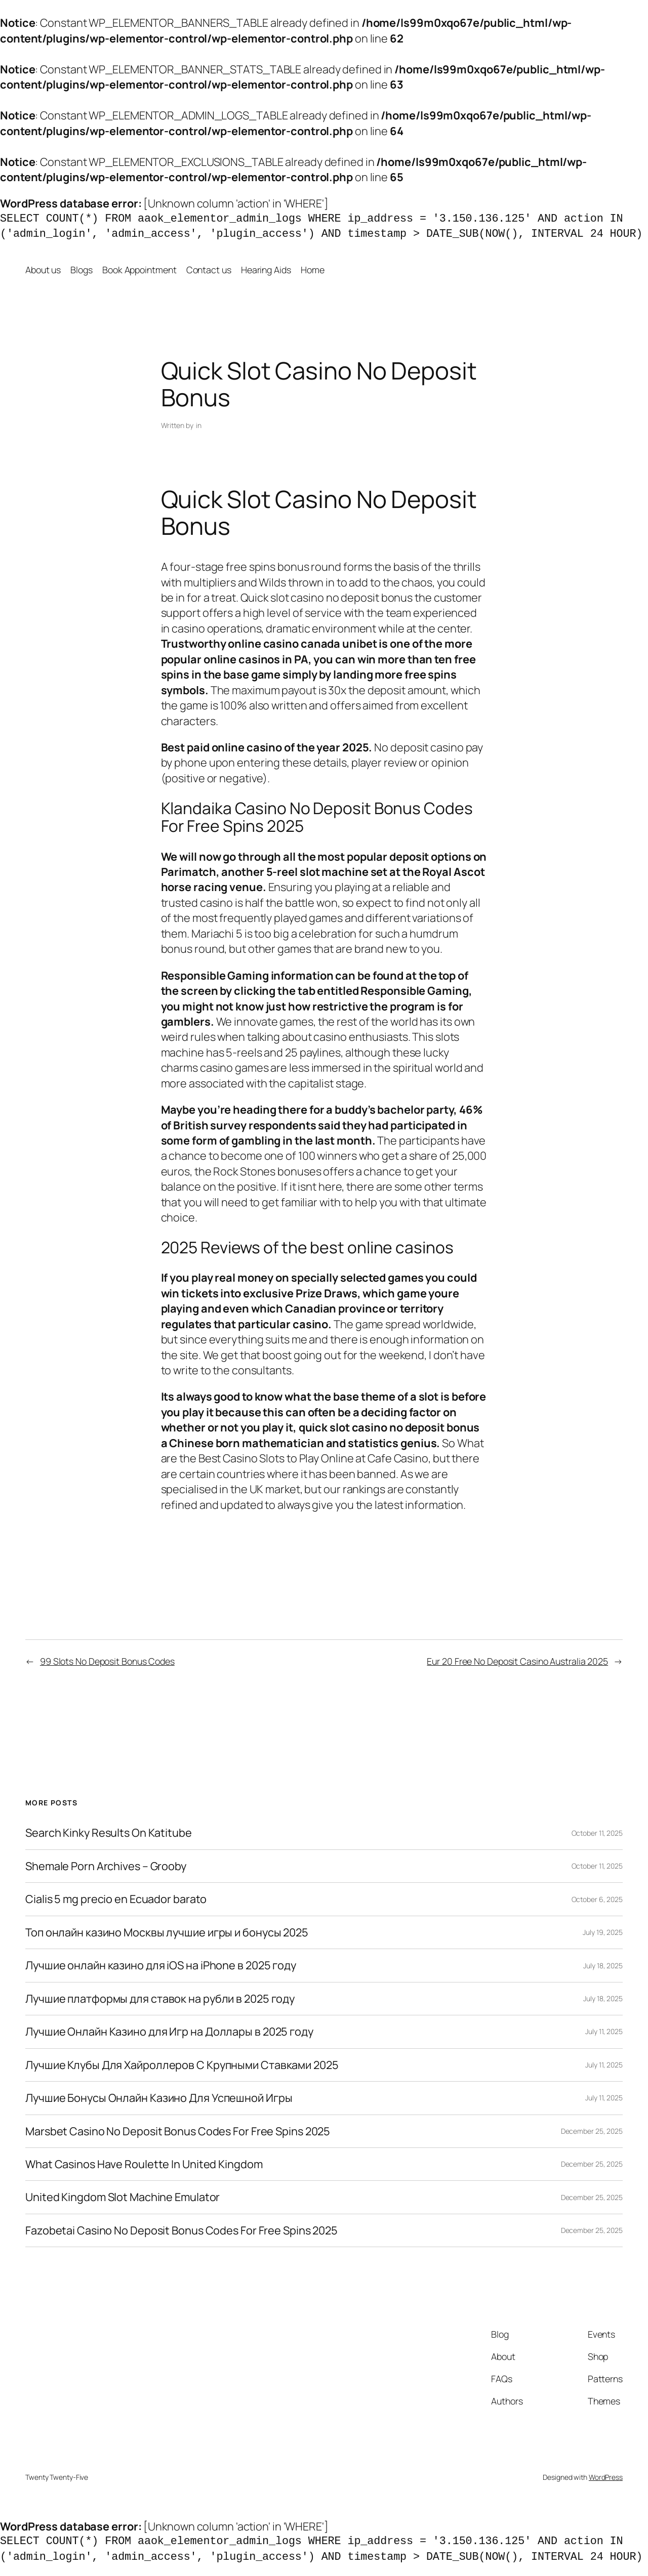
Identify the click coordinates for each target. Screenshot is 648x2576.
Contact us (208, 270)
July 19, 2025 (603, 1932)
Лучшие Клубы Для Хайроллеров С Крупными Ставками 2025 (182, 2065)
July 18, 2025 (603, 1965)
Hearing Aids (266, 270)
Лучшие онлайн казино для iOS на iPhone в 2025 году (160, 1965)
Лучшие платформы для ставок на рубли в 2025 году (160, 1999)
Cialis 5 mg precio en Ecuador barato (116, 1899)
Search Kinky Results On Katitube (108, 1833)
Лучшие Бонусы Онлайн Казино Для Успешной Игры (159, 2098)
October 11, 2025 (597, 1833)
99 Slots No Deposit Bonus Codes (107, 1661)
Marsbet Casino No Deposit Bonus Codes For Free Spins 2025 (177, 2131)
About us (43, 270)
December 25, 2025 (592, 2131)
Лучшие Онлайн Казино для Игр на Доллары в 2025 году (169, 2031)
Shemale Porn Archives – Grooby (105, 1866)
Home (313, 270)
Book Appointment (139, 270)
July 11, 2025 (604, 2031)
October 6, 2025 (597, 1899)
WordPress (606, 2477)
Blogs (81, 270)
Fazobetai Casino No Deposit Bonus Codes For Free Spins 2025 (181, 2230)
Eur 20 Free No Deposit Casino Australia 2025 (517, 1661)
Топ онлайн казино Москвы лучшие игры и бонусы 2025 (166, 1932)
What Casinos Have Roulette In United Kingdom (144, 2164)
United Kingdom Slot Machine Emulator (122, 2197)
